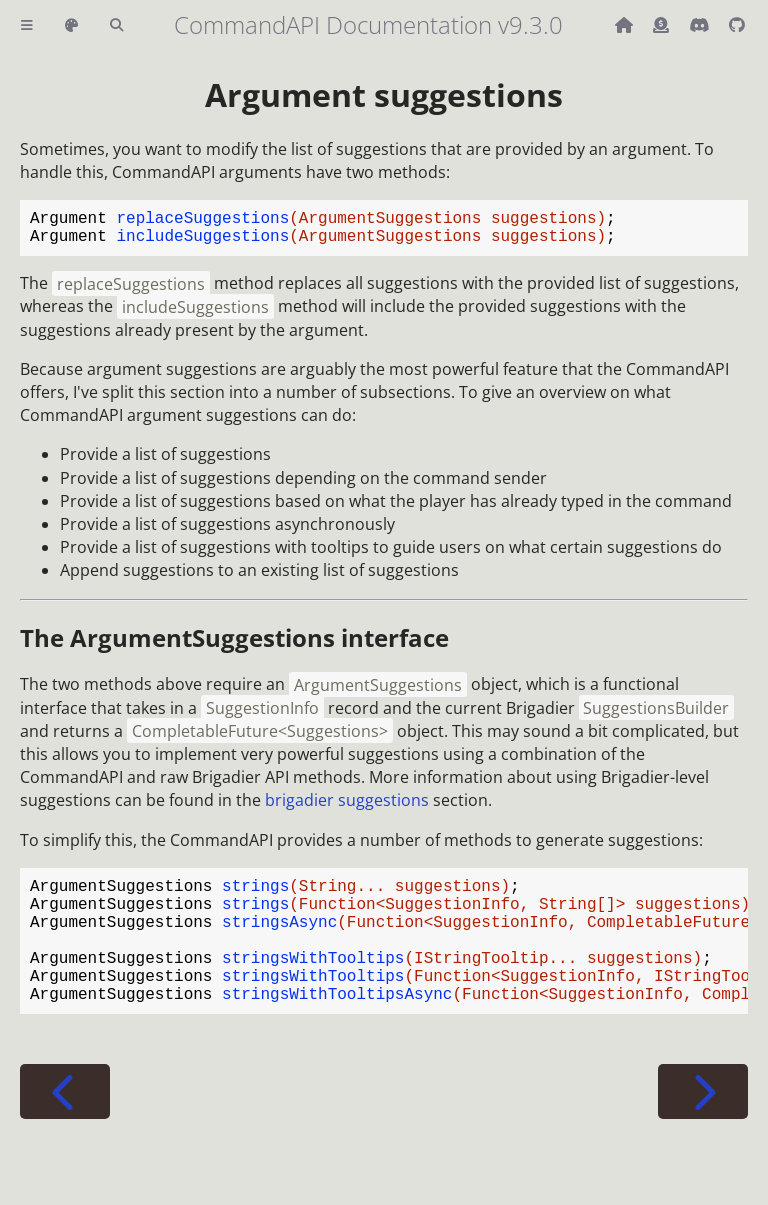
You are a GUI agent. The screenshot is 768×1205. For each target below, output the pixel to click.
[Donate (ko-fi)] (663, 25)
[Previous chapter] (65, 1127)
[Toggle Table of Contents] (27, 25)
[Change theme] (71, 25)
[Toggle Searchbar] (116, 25)
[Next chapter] (703, 1127)
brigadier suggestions (347, 808)
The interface (234, 645)
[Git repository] (737, 25)
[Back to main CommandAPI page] (626, 25)
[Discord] (701, 25)
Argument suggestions (384, 94)
